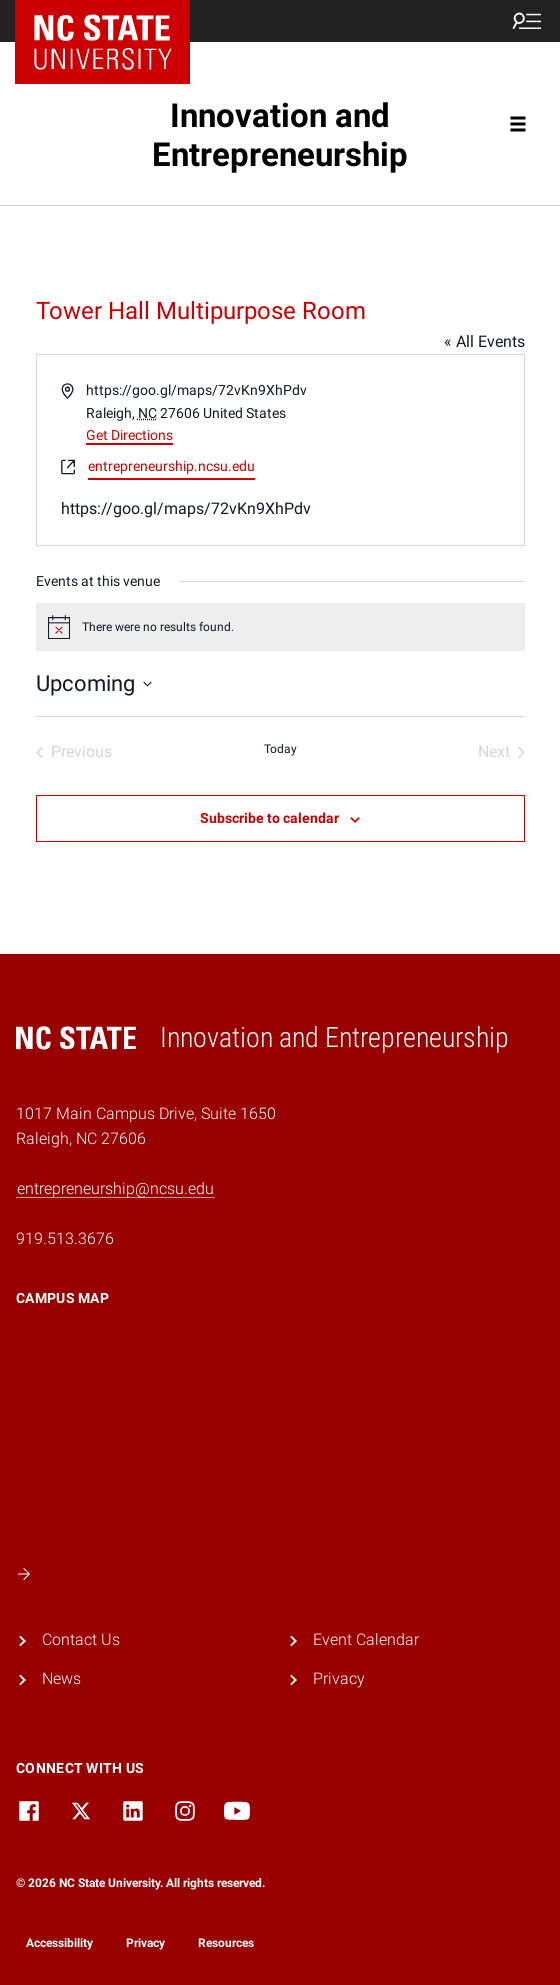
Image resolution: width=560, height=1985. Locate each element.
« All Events (484, 341)
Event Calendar (366, 1639)
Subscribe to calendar (269, 818)
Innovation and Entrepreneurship (280, 135)
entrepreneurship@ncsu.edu (115, 1188)
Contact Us (81, 1639)
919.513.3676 (65, 1238)
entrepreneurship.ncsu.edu (171, 466)
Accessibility (59, 1943)
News (61, 1678)
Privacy (339, 1678)
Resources (226, 1943)
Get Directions (129, 435)
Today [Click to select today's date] (280, 749)
